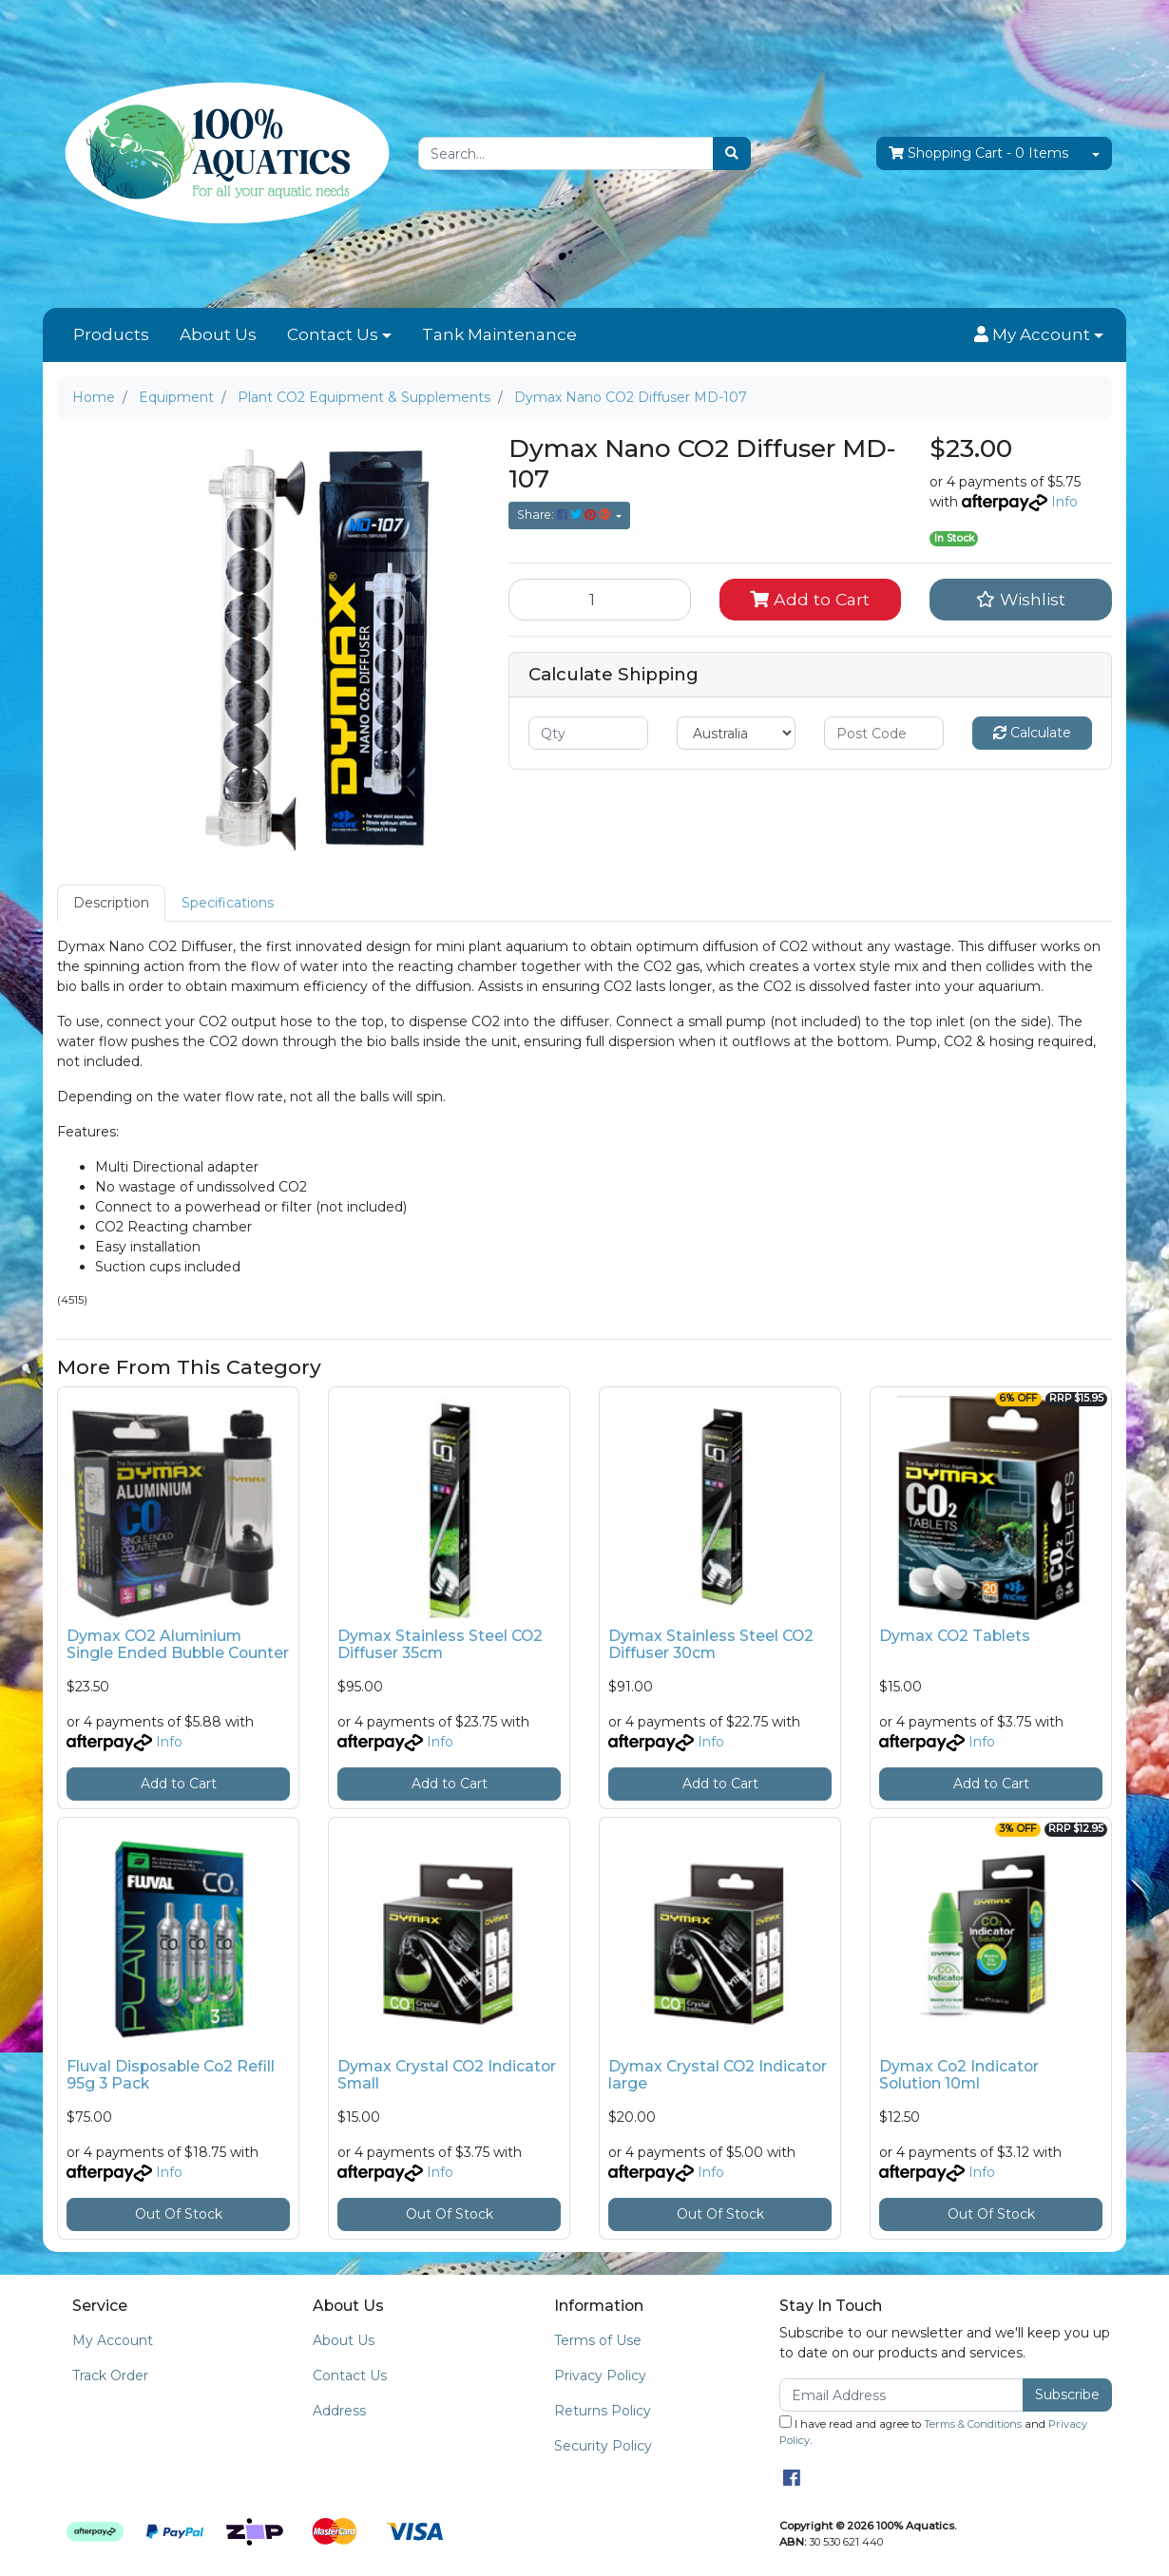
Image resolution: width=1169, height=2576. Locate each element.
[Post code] (884, 733)
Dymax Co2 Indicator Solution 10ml (959, 2075)
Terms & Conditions (973, 2424)
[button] (1039, 335)
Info (1064, 501)
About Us (218, 334)
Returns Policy (602, 2410)
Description (111, 902)
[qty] (588, 733)
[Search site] (732, 153)
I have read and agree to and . (933, 2431)
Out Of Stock (178, 2214)
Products (111, 334)
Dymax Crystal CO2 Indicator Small (446, 2075)
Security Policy (603, 2445)
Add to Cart (810, 599)
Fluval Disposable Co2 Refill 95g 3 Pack (171, 2075)
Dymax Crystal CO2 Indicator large (717, 2075)
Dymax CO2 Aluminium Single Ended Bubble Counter (178, 1645)
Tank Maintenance (499, 334)
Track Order (110, 2375)
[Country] (736, 733)
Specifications (228, 902)
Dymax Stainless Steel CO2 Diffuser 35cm (440, 1645)
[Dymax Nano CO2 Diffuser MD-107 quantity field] (599, 599)
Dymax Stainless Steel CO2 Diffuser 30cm (711, 1645)
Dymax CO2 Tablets (954, 1636)
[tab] (111, 903)
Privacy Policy (600, 2375)
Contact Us (332, 334)
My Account (112, 2340)
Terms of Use (598, 2340)
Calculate (1032, 732)
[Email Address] (901, 2395)
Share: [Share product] (565, 514)
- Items (978, 153)
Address (339, 2410)
